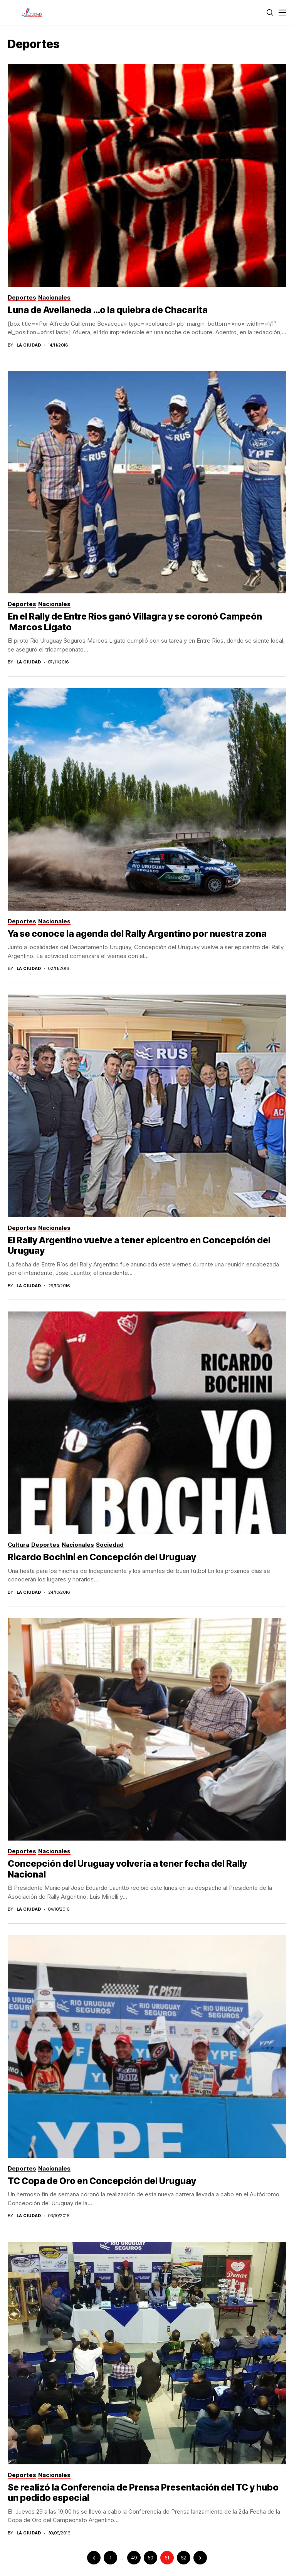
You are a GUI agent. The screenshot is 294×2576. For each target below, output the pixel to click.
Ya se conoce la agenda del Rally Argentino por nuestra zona (137, 933)
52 (183, 2558)
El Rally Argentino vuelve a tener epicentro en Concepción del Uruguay (139, 1245)
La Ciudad (29, 345)
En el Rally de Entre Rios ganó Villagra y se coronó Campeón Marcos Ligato (135, 622)
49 (134, 2558)
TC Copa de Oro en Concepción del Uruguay (102, 2181)
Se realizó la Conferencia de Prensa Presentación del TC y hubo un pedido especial (143, 2493)
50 (150, 2558)
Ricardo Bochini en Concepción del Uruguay (102, 1557)
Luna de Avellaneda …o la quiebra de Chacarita (108, 310)
